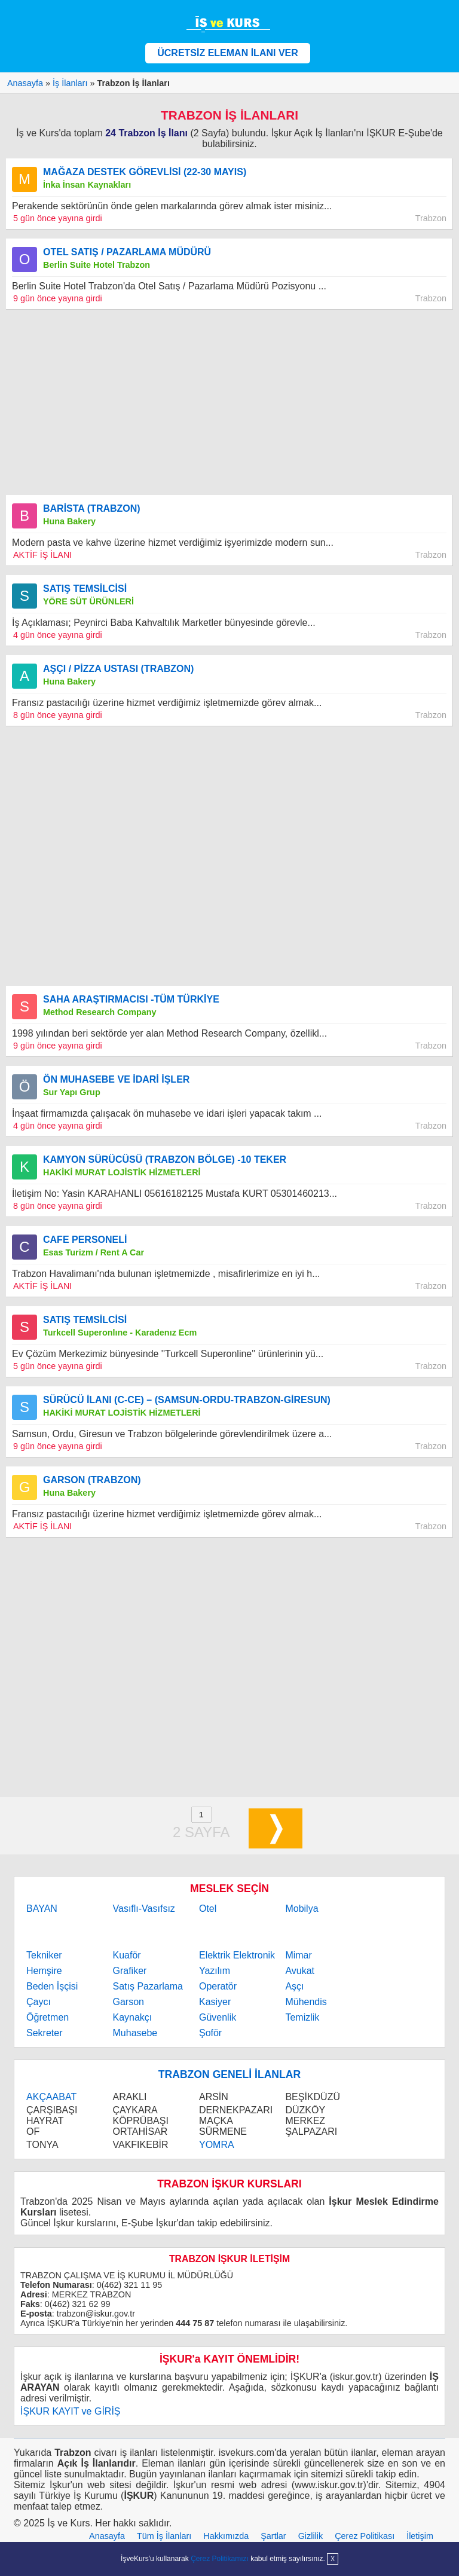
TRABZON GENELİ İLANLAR (229, 2074)
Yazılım (214, 1971)
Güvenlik (217, 2017)
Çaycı (38, 2002)
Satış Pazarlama (148, 1986)
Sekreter (44, 2033)
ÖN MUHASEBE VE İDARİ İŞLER (116, 1079)
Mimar (298, 1955)
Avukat (299, 1971)
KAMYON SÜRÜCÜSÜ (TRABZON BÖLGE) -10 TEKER (164, 1159)
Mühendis (305, 2002)
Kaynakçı (132, 2017)
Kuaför (127, 1955)
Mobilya (301, 1908)
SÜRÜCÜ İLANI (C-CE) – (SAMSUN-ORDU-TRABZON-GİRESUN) (187, 1400)
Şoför (210, 2033)
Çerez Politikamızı (220, 2558)
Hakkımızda (226, 2536)
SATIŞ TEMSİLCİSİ (85, 588)
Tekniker (44, 1955)
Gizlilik (310, 2536)
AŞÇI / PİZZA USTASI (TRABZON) (118, 669)
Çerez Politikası (364, 2536)
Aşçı (294, 1986)
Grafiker (130, 1971)
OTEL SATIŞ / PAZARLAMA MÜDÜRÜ (127, 252)
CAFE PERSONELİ (85, 1239)
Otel (207, 1908)
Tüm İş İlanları (164, 2536)
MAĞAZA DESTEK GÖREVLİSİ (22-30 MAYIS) (144, 172)
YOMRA (216, 2145)
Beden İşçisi (52, 1986)
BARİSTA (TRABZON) (91, 508)
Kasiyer (215, 2002)
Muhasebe (135, 2033)
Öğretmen (47, 2017)
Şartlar (273, 2536)
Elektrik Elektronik (237, 1955)
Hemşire (44, 1971)
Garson (128, 2002)
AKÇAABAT (51, 2097)
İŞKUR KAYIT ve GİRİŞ (70, 2411)
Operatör (218, 1986)
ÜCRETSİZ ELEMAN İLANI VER (227, 53)
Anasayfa (107, 2536)
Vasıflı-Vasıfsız (144, 1908)
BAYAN (41, 1908)
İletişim (419, 2536)
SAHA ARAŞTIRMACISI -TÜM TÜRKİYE (131, 999)
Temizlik (302, 2017)
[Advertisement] (229, 402)
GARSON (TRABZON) (92, 1480)
